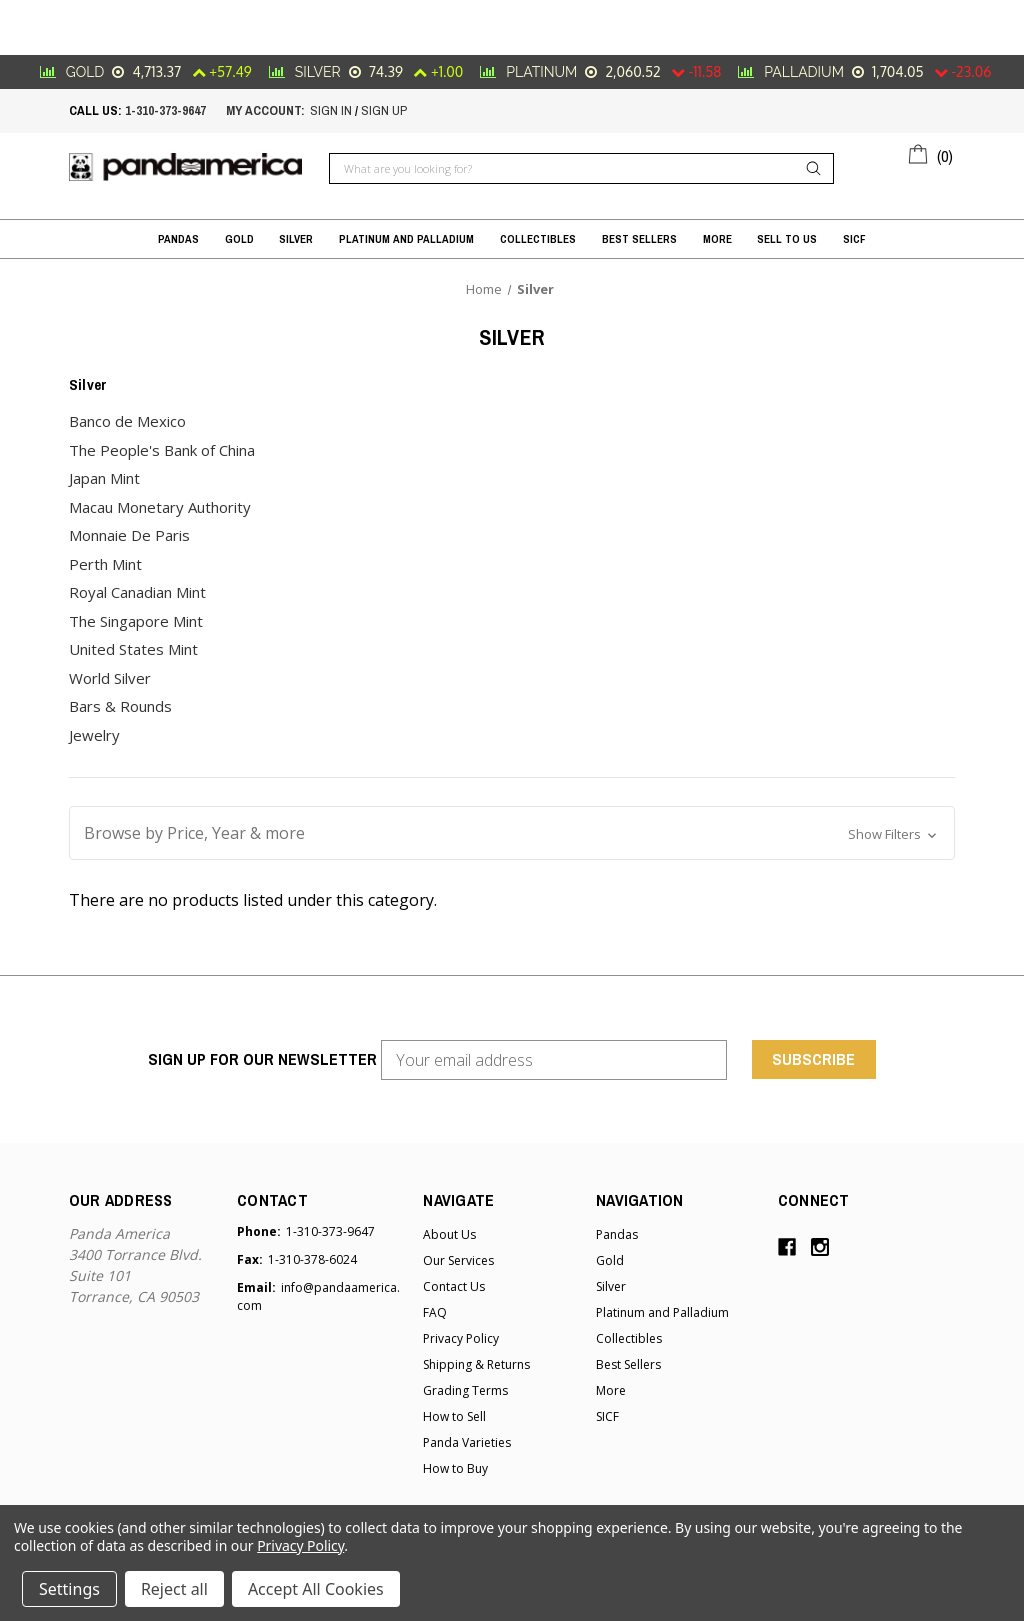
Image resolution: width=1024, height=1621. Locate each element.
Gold (239, 239)
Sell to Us (787, 239)
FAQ (435, 1312)
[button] (512, 833)
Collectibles (538, 239)
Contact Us (454, 1286)
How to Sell (454, 1416)
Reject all (174, 1589)
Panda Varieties (467, 1442)
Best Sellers (639, 239)
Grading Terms (465, 1390)
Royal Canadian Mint (137, 592)
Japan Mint (104, 478)
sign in (331, 110)
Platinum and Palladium (406, 239)
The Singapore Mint (136, 621)
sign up (384, 110)
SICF (854, 239)
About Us (449, 1234)
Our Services (458, 1260)
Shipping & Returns (476, 1364)
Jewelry (94, 735)
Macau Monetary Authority (160, 507)
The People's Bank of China (162, 450)
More (717, 239)
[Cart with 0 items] (931, 153)
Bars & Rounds (120, 706)
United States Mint (133, 649)
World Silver (110, 678)
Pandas (178, 239)
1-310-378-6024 (312, 1259)
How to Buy (455, 1468)
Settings (69, 1589)
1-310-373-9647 (165, 110)
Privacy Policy (461, 1338)
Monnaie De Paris (129, 535)
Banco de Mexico (127, 421)
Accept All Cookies (316, 1589)
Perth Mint (105, 564)
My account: (265, 110)
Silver (296, 239)
